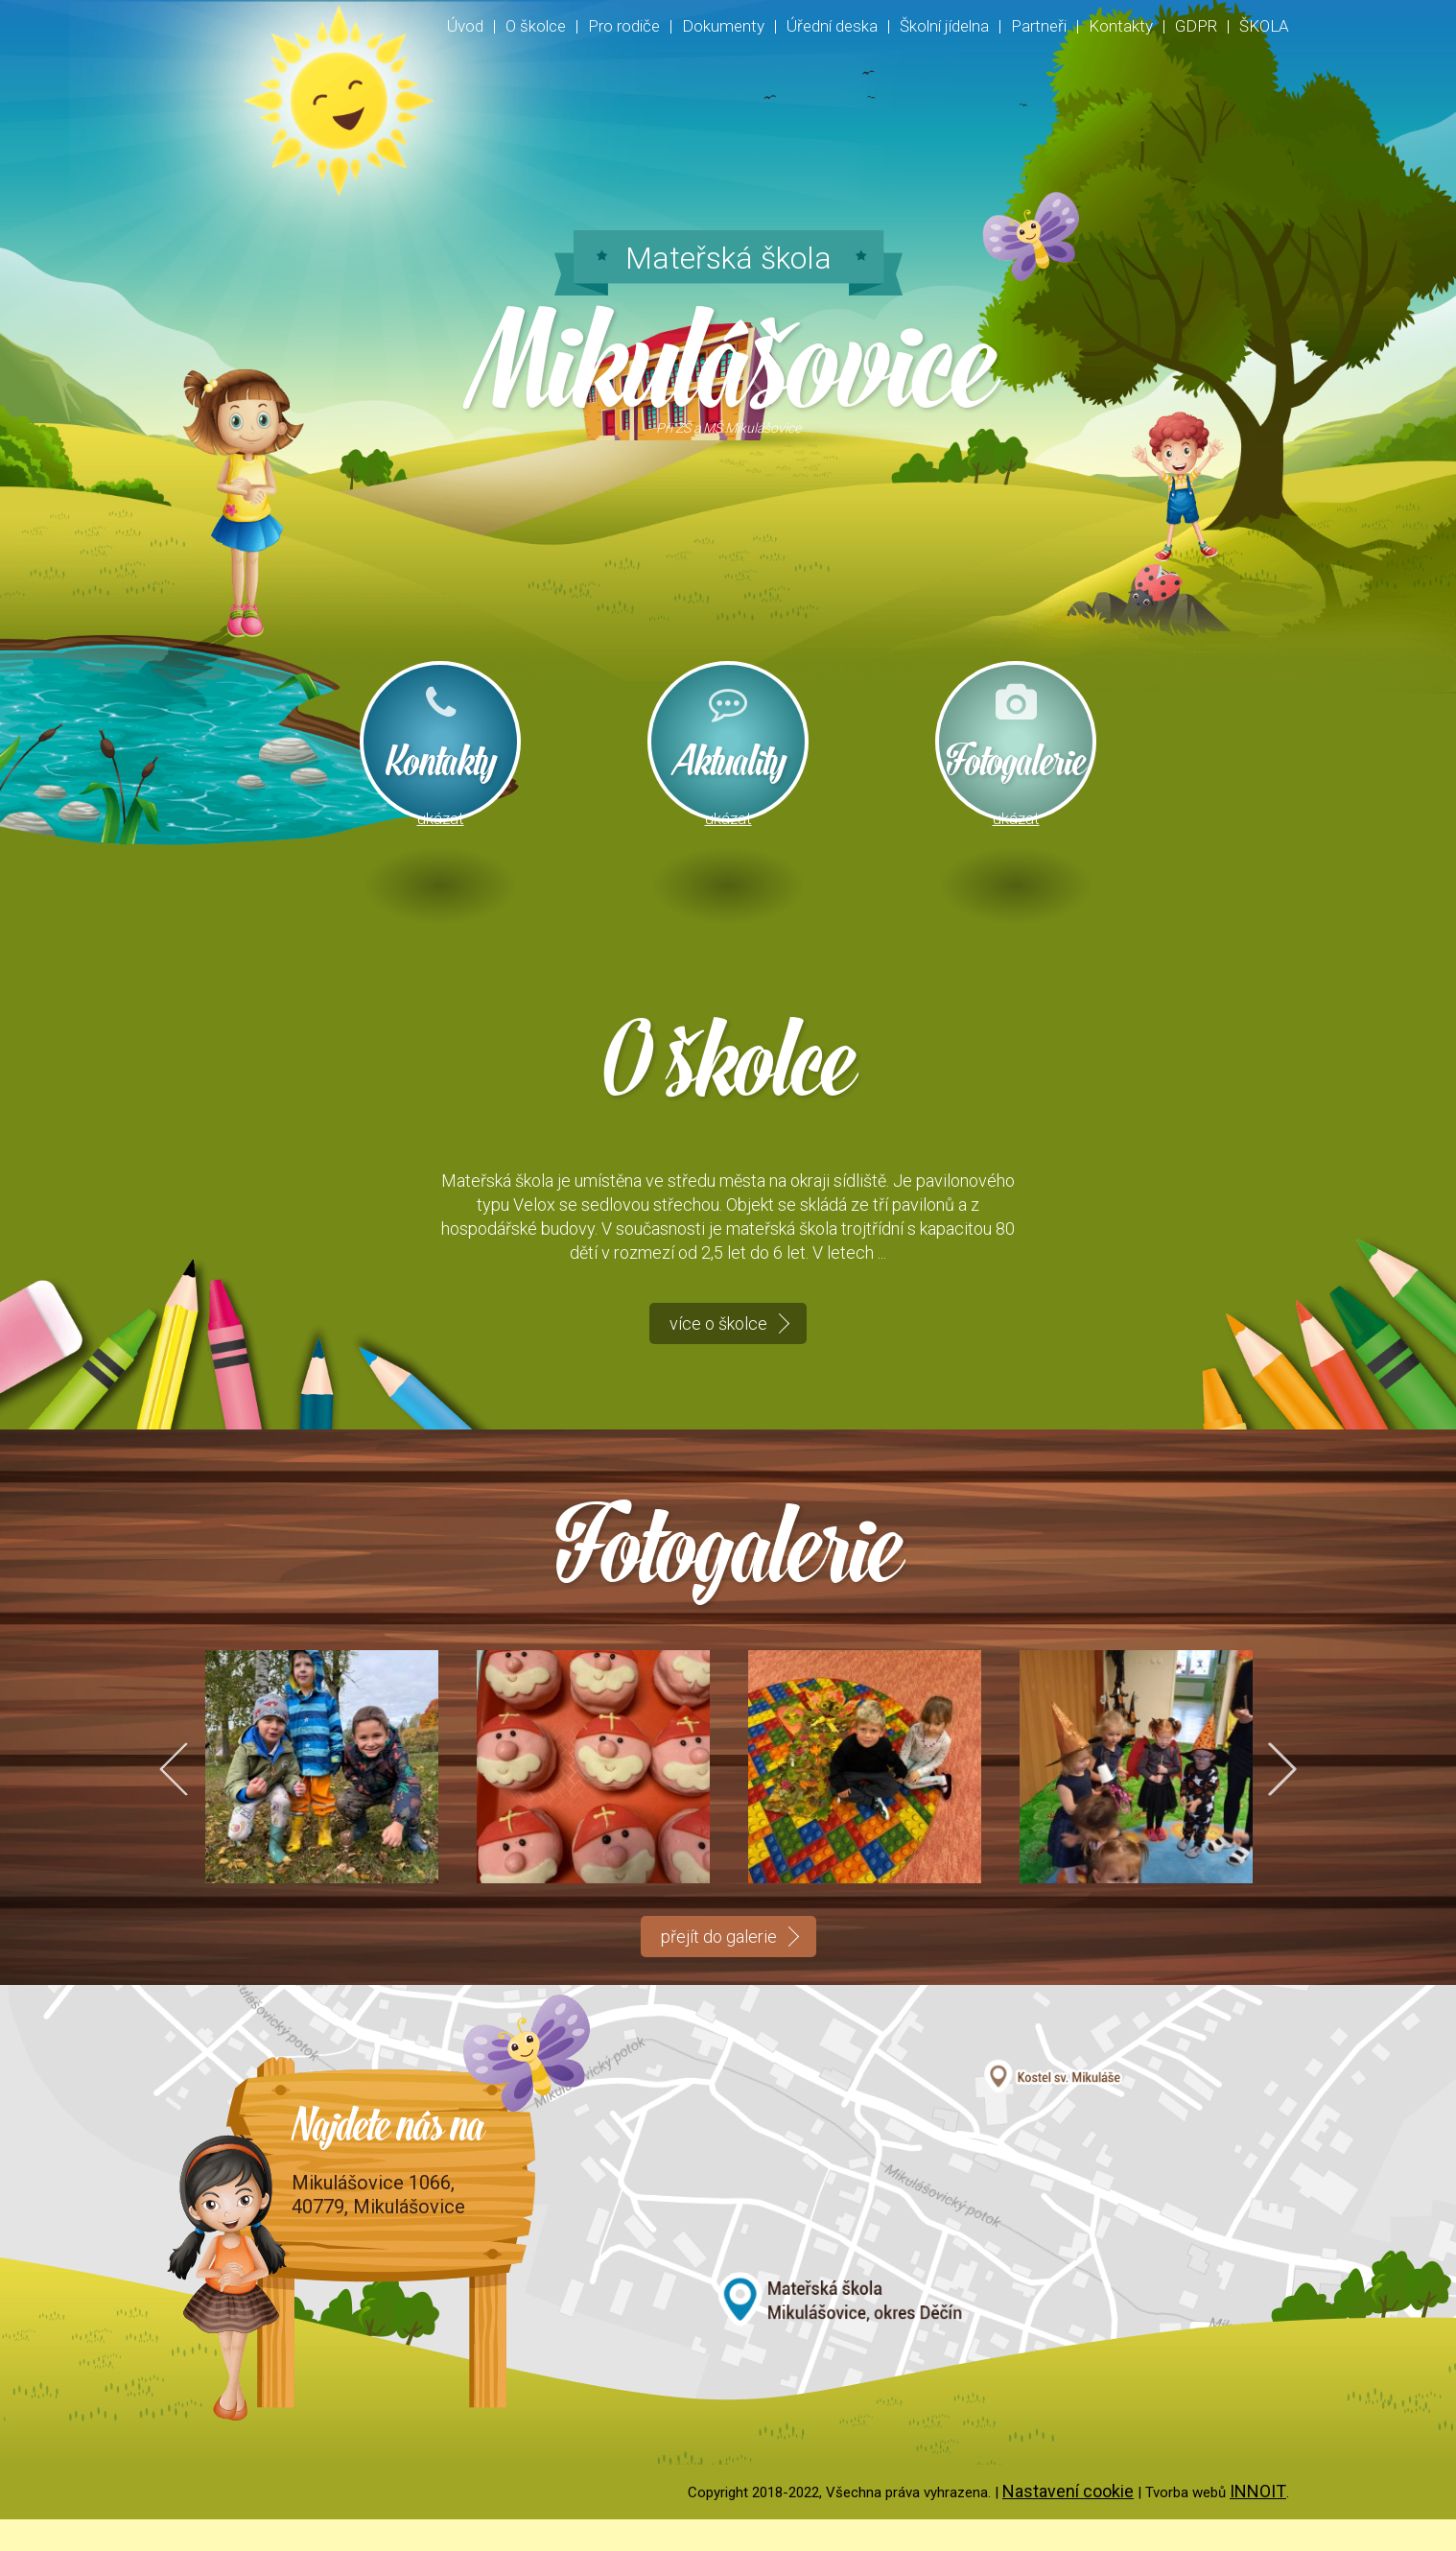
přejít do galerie (719, 1968)
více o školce (718, 1354)
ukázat (440, 820)
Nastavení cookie (1068, 2523)
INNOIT (1258, 2523)
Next (1270, 1799)
